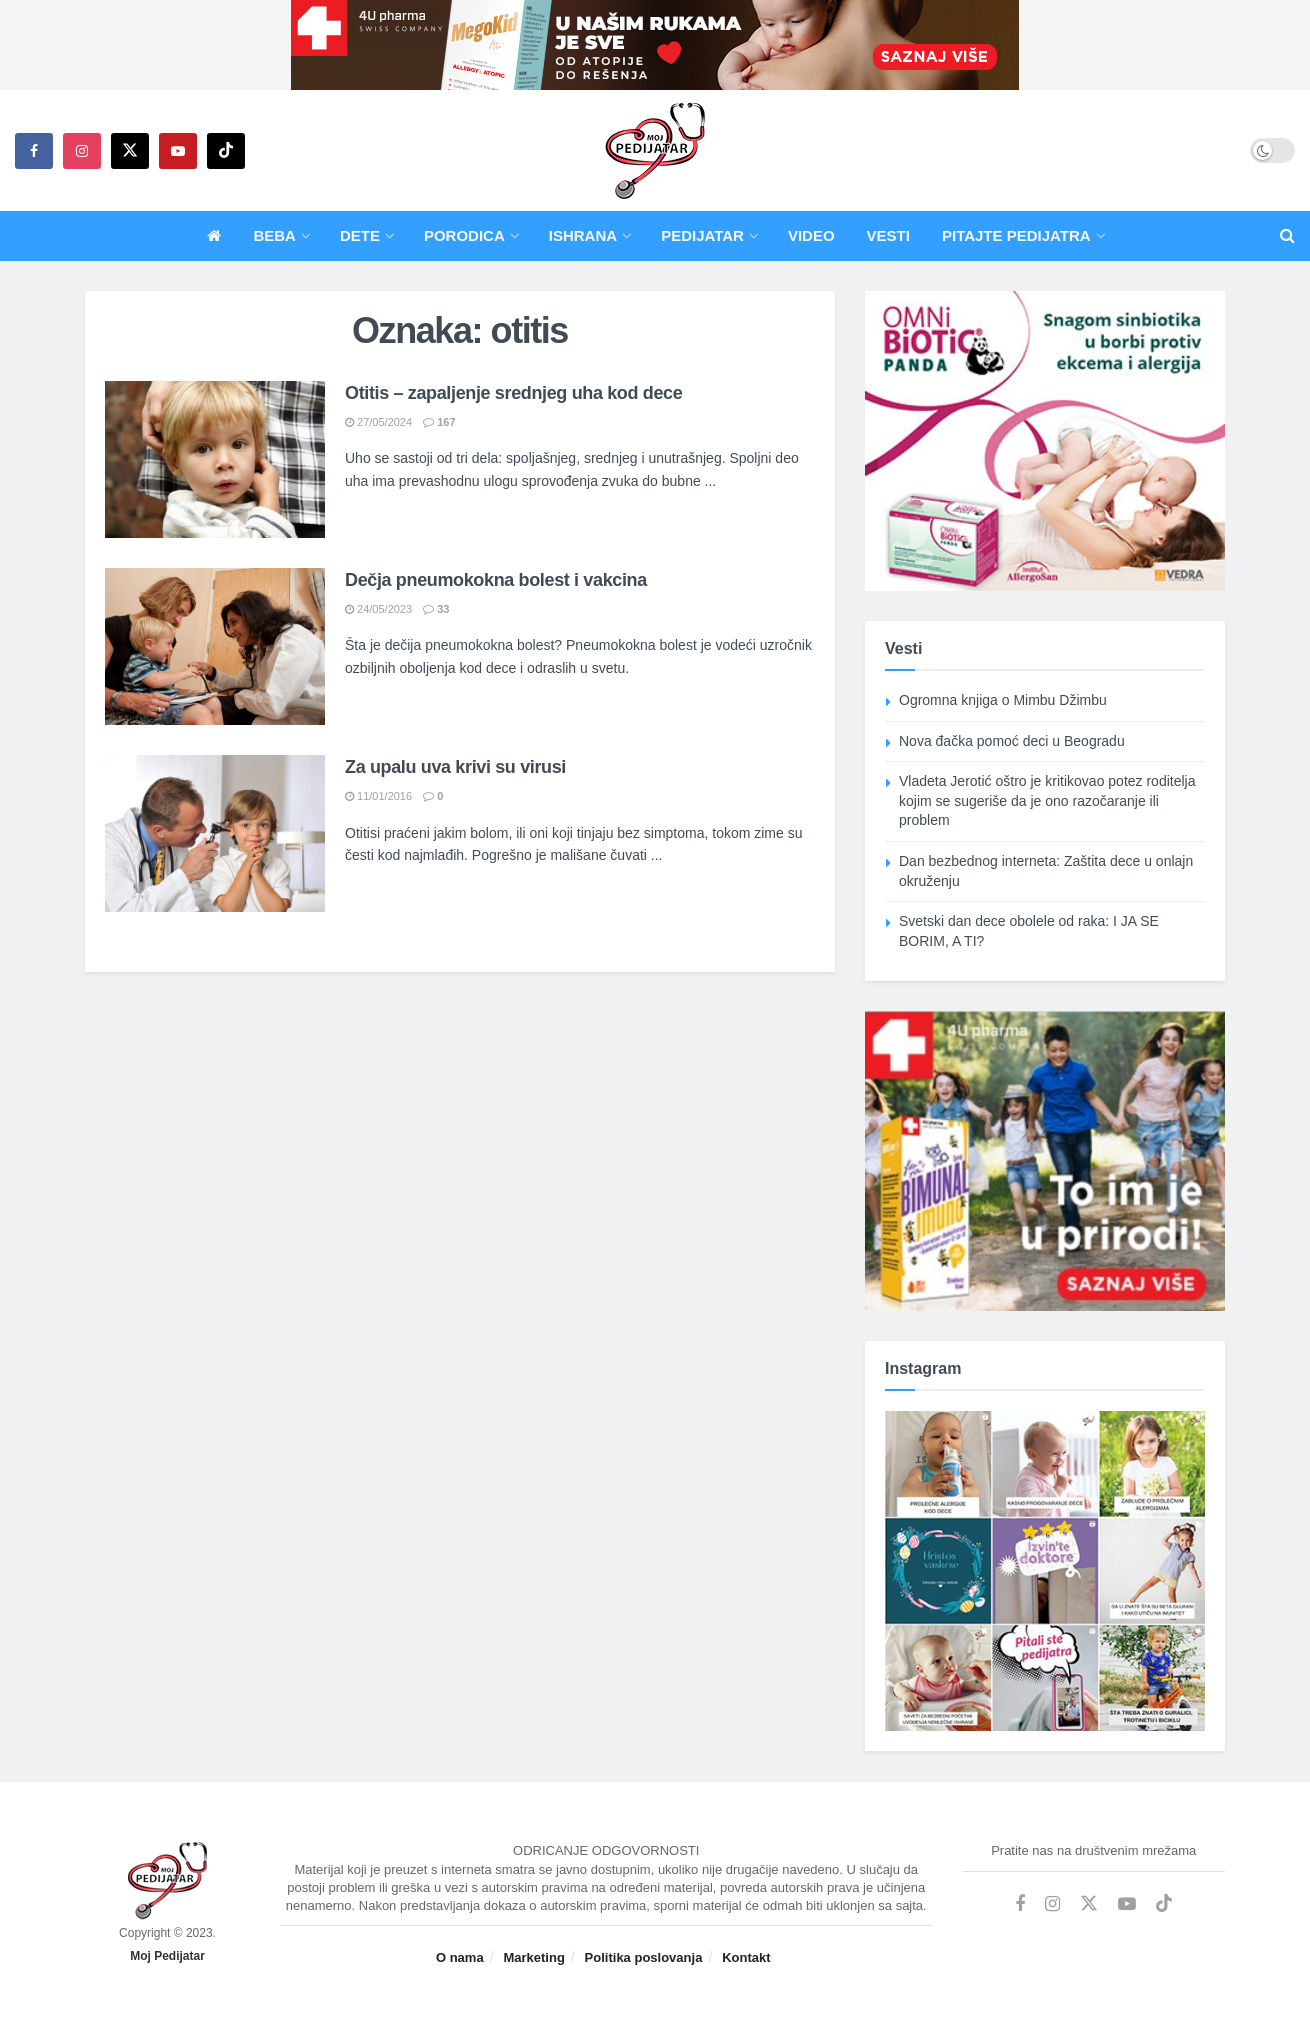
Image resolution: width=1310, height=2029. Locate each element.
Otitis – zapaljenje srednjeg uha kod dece (513, 393)
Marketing (533, 1957)
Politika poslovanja (644, 1957)
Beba (274, 235)
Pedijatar (702, 235)
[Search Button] (1287, 236)
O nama (460, 1957)
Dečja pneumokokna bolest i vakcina (496, 580)
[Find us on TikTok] (226, 151)
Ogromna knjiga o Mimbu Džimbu (1003, 700)
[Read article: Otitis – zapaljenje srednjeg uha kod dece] (215, 459)
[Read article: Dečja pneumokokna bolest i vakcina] (215, 646)
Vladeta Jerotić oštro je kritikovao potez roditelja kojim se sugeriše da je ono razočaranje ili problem (1047, 800)
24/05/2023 (378, 609)
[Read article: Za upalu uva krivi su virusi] (215, 833)
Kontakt (746, 1957)
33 (436, 609)
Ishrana (583, 235)
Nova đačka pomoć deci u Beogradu (1012, 741)
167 (439, 422)
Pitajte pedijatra (1016, 235)
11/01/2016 (378, 796)
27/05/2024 (378, 422)
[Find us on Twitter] (130, 151)
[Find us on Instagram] (82, 151)
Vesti (888, 235)
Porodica (464, 235)
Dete (360, 235)
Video (811, 235)
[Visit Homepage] (655, 151)
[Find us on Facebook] (34, 151)
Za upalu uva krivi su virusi (455, 767)
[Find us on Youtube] (178, 151)
